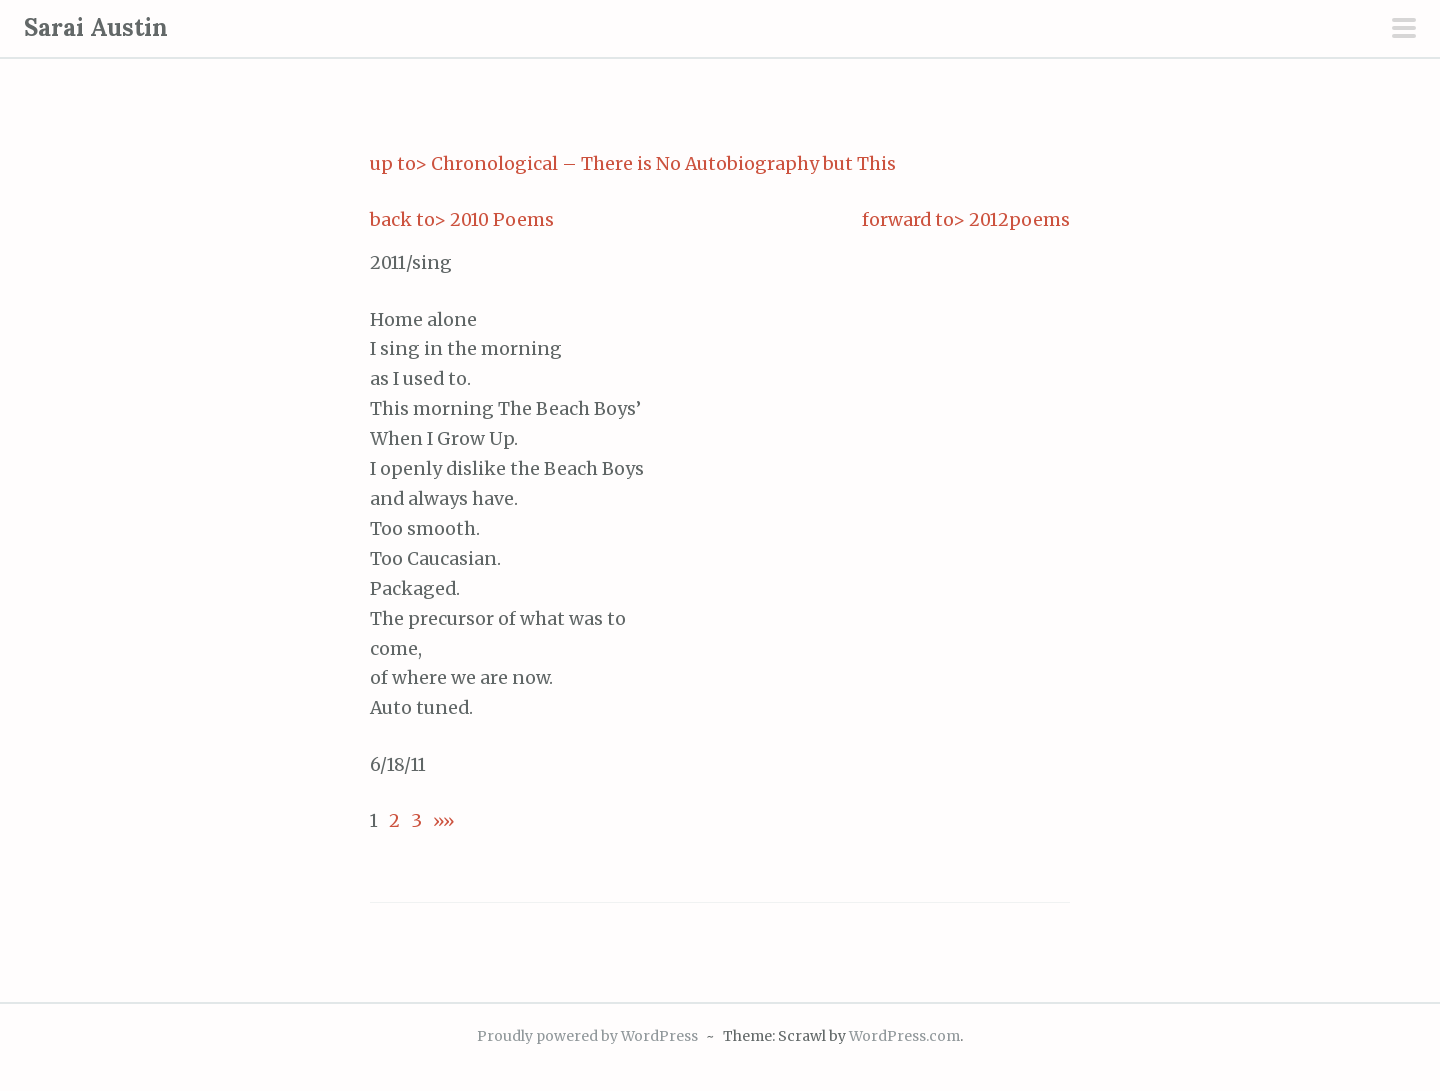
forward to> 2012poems (966, 220)
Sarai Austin (96, 27)
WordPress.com (904, 1036)
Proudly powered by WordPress (587, 1036)
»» (438, 821)
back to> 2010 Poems (462, 220)
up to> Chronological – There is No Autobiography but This (633, 164)
